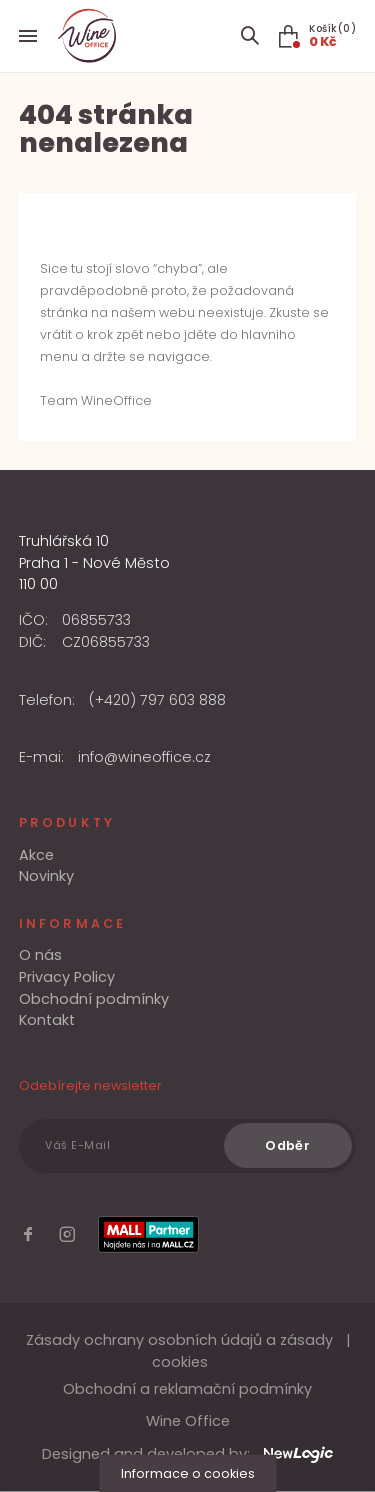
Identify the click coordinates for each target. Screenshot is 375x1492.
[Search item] (249, 35)
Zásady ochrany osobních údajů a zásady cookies (179, 1351)
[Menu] (28, 36)
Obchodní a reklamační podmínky (187, 1389)
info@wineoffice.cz (144, 757)
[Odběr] (288, 1145)
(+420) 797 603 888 (157, 700)
